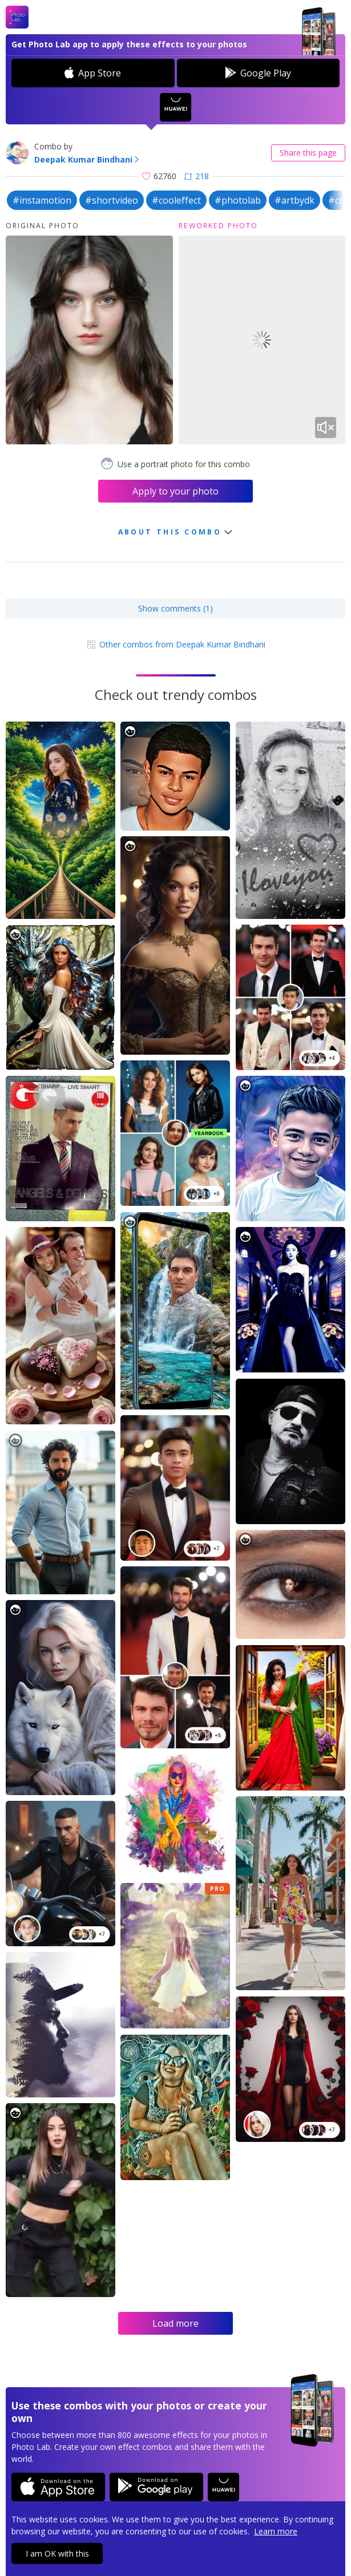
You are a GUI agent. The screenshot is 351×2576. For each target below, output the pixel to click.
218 (196, 176)
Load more (175, 2323)
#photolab (238, 200)
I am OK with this (57, 2553)
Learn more (275, 2531)
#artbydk (294, 200)
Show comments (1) (175, 608)
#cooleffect (176, 200)
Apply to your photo (175, 491)
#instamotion (42, 200)
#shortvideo (111, 200)
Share (308, 152)
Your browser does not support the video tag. (262, 340)
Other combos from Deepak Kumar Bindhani (175, 644)
